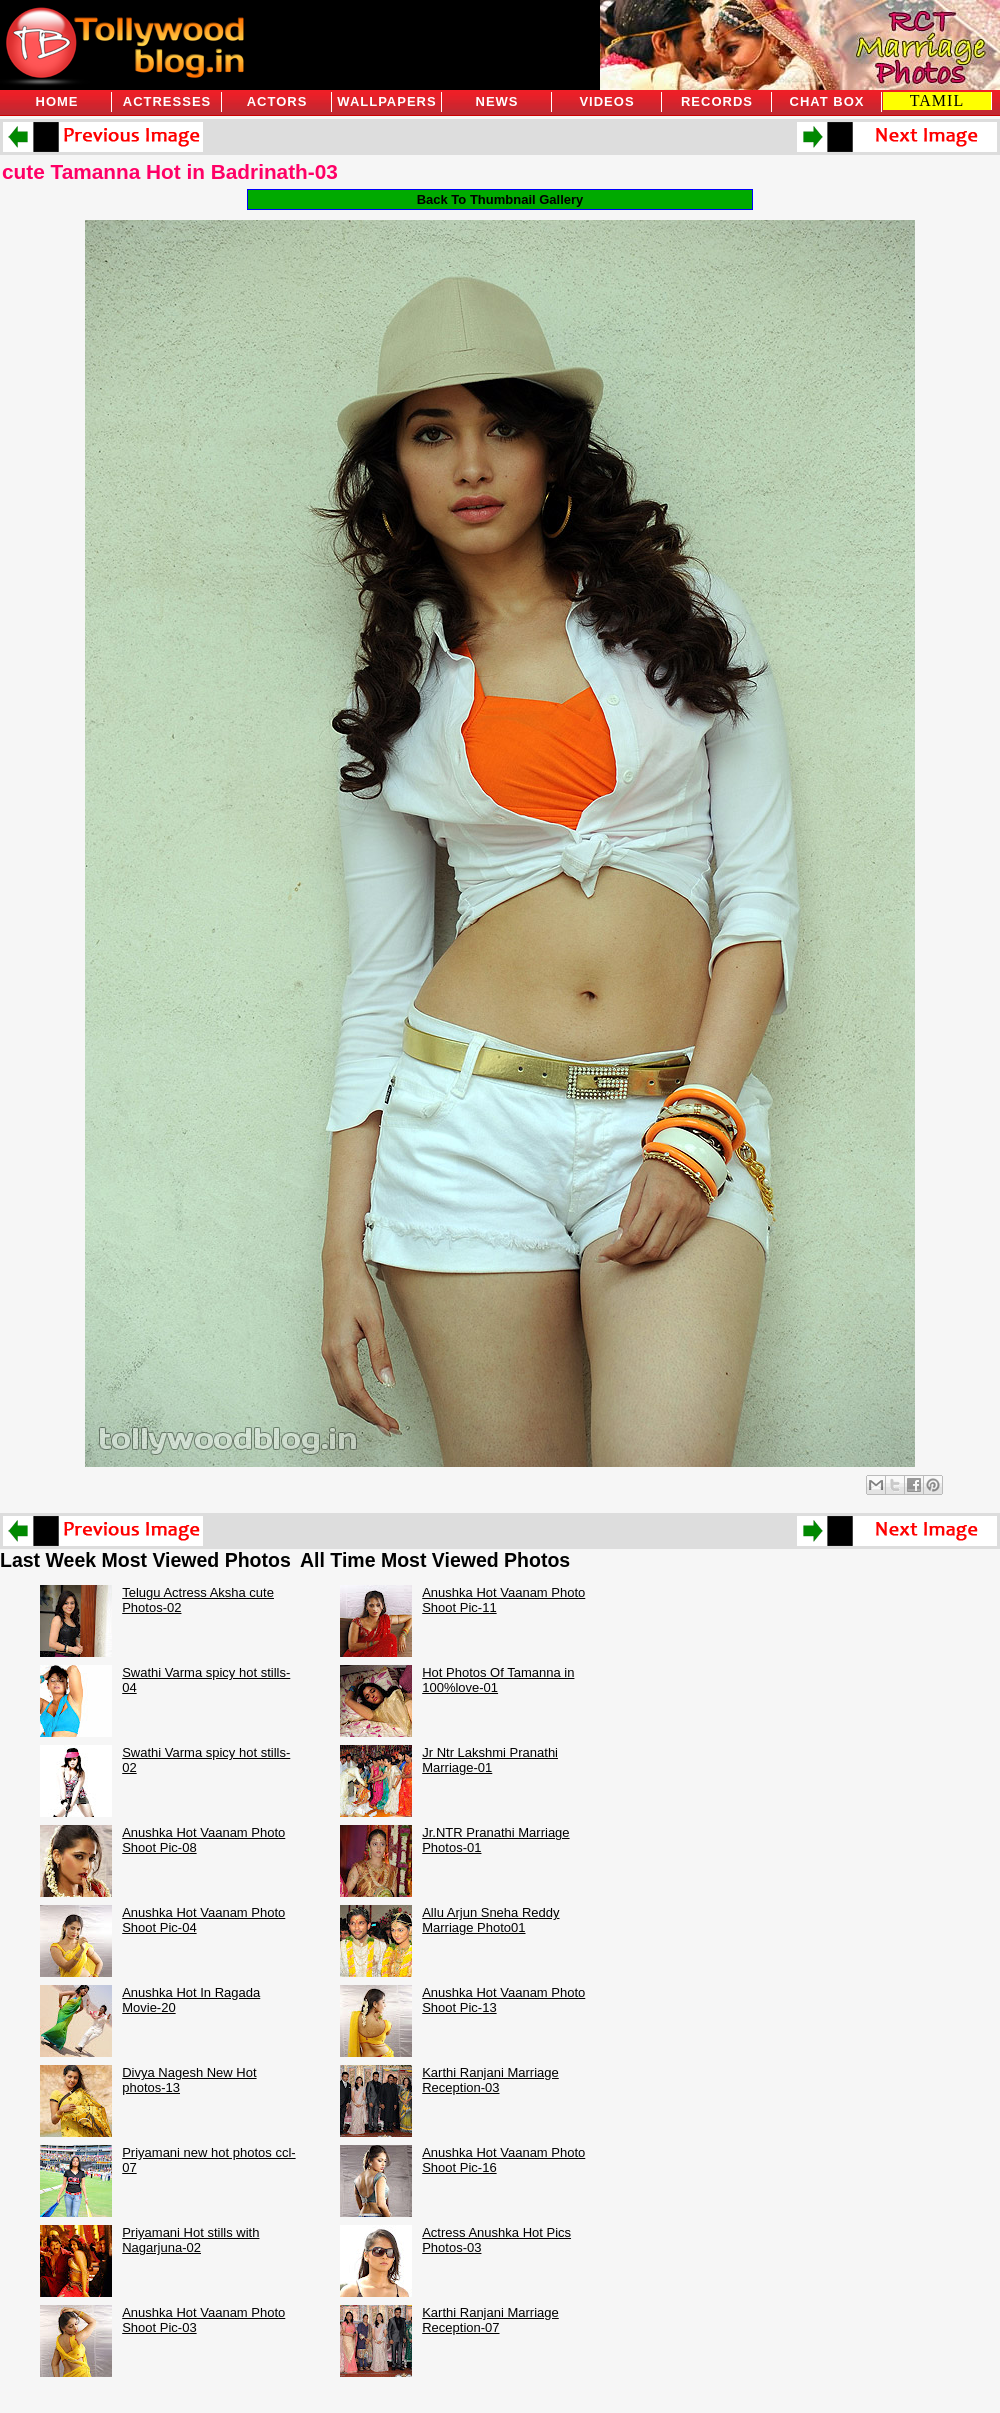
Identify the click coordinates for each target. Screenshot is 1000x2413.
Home (57, 101)
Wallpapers (386, 101)
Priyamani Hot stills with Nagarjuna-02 (190, 2240)
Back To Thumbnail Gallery (500, 199)
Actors (277, 101)
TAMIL (937, 100)
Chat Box (827, 101)
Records (717, 101)
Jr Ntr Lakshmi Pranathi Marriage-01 (490, 1760)
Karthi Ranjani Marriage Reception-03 (490, 2080)
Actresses (167, 101)
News (497, 101)
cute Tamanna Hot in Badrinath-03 (170, 171)
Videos (606, 101)
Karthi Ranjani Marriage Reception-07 (490, 2320)
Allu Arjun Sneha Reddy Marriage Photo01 (490, 1920)
